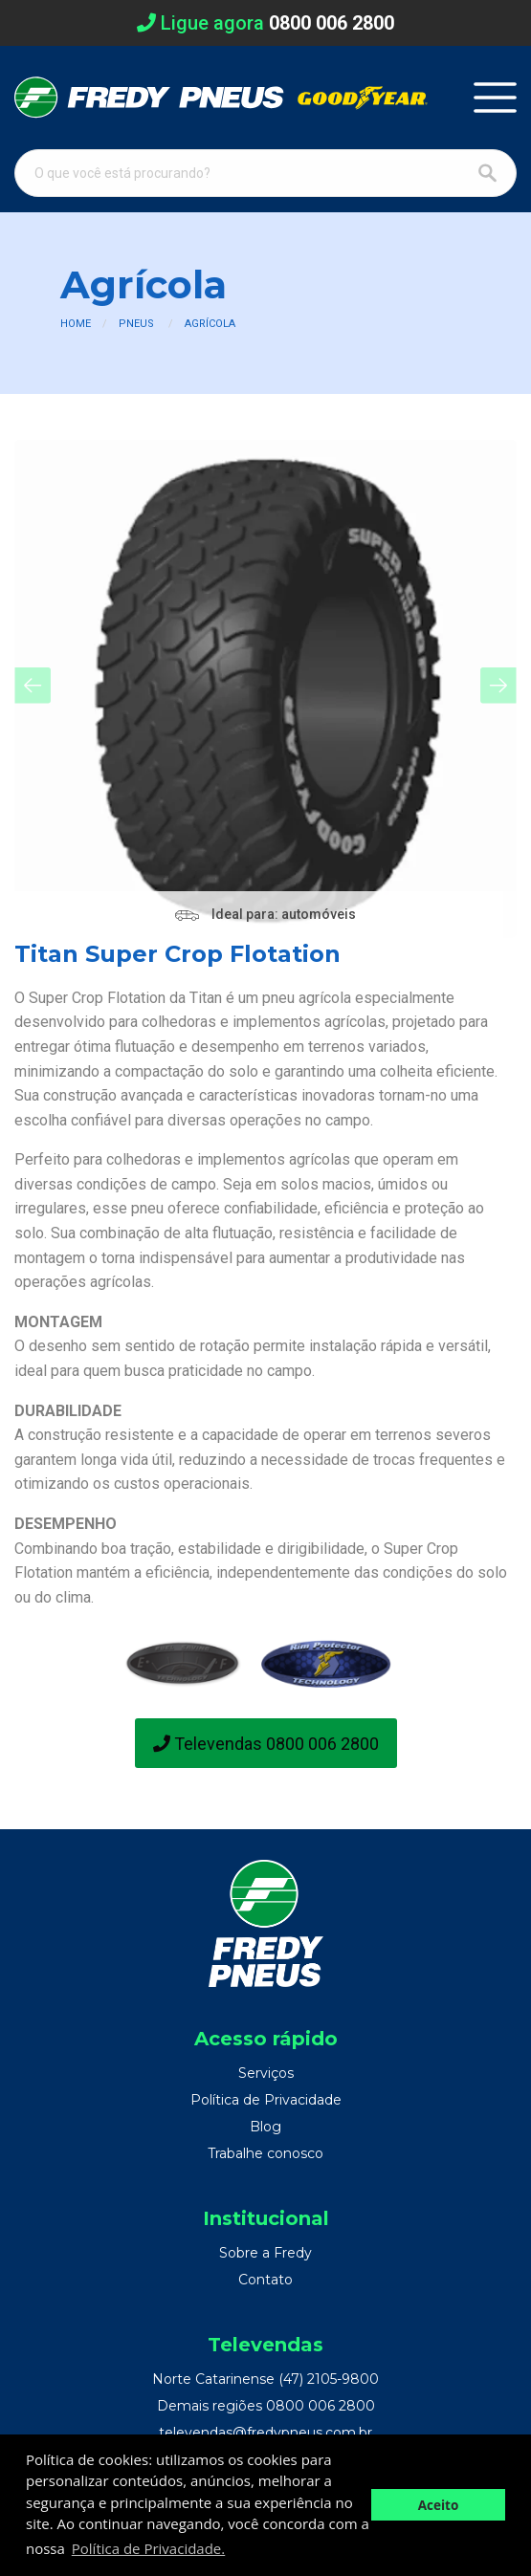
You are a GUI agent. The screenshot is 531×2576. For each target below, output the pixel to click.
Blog (265, 2126)
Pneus (136, 323)
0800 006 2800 (320, 2405)
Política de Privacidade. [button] (148, 2548)
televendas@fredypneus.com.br (265, 2432)
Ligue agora (265, 22)
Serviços (266, 2073)
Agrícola (210, 323)
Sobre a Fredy (265, 2252)
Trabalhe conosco (265, 2153)
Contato (265, 2279)
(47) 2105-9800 (328, 2379)
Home (75, 323)
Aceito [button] (438, 2505)
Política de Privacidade (266, 2099)
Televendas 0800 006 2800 (266, 1744)
